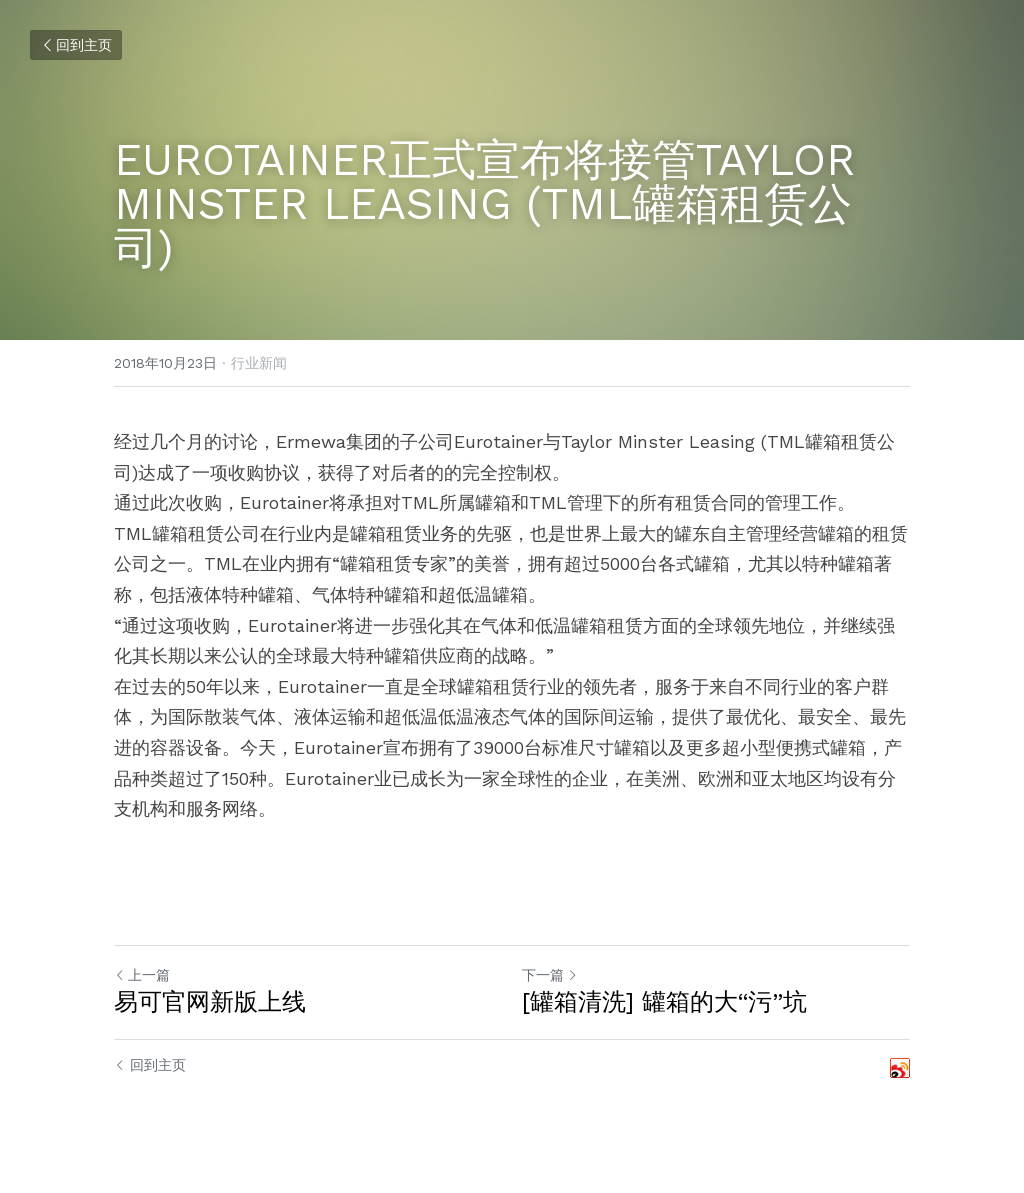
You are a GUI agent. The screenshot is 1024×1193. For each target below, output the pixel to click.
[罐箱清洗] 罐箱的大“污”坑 (664, 1002)
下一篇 (550, 975)
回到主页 (76, 45)
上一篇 (142, 975)
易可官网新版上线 (210, 1002)
